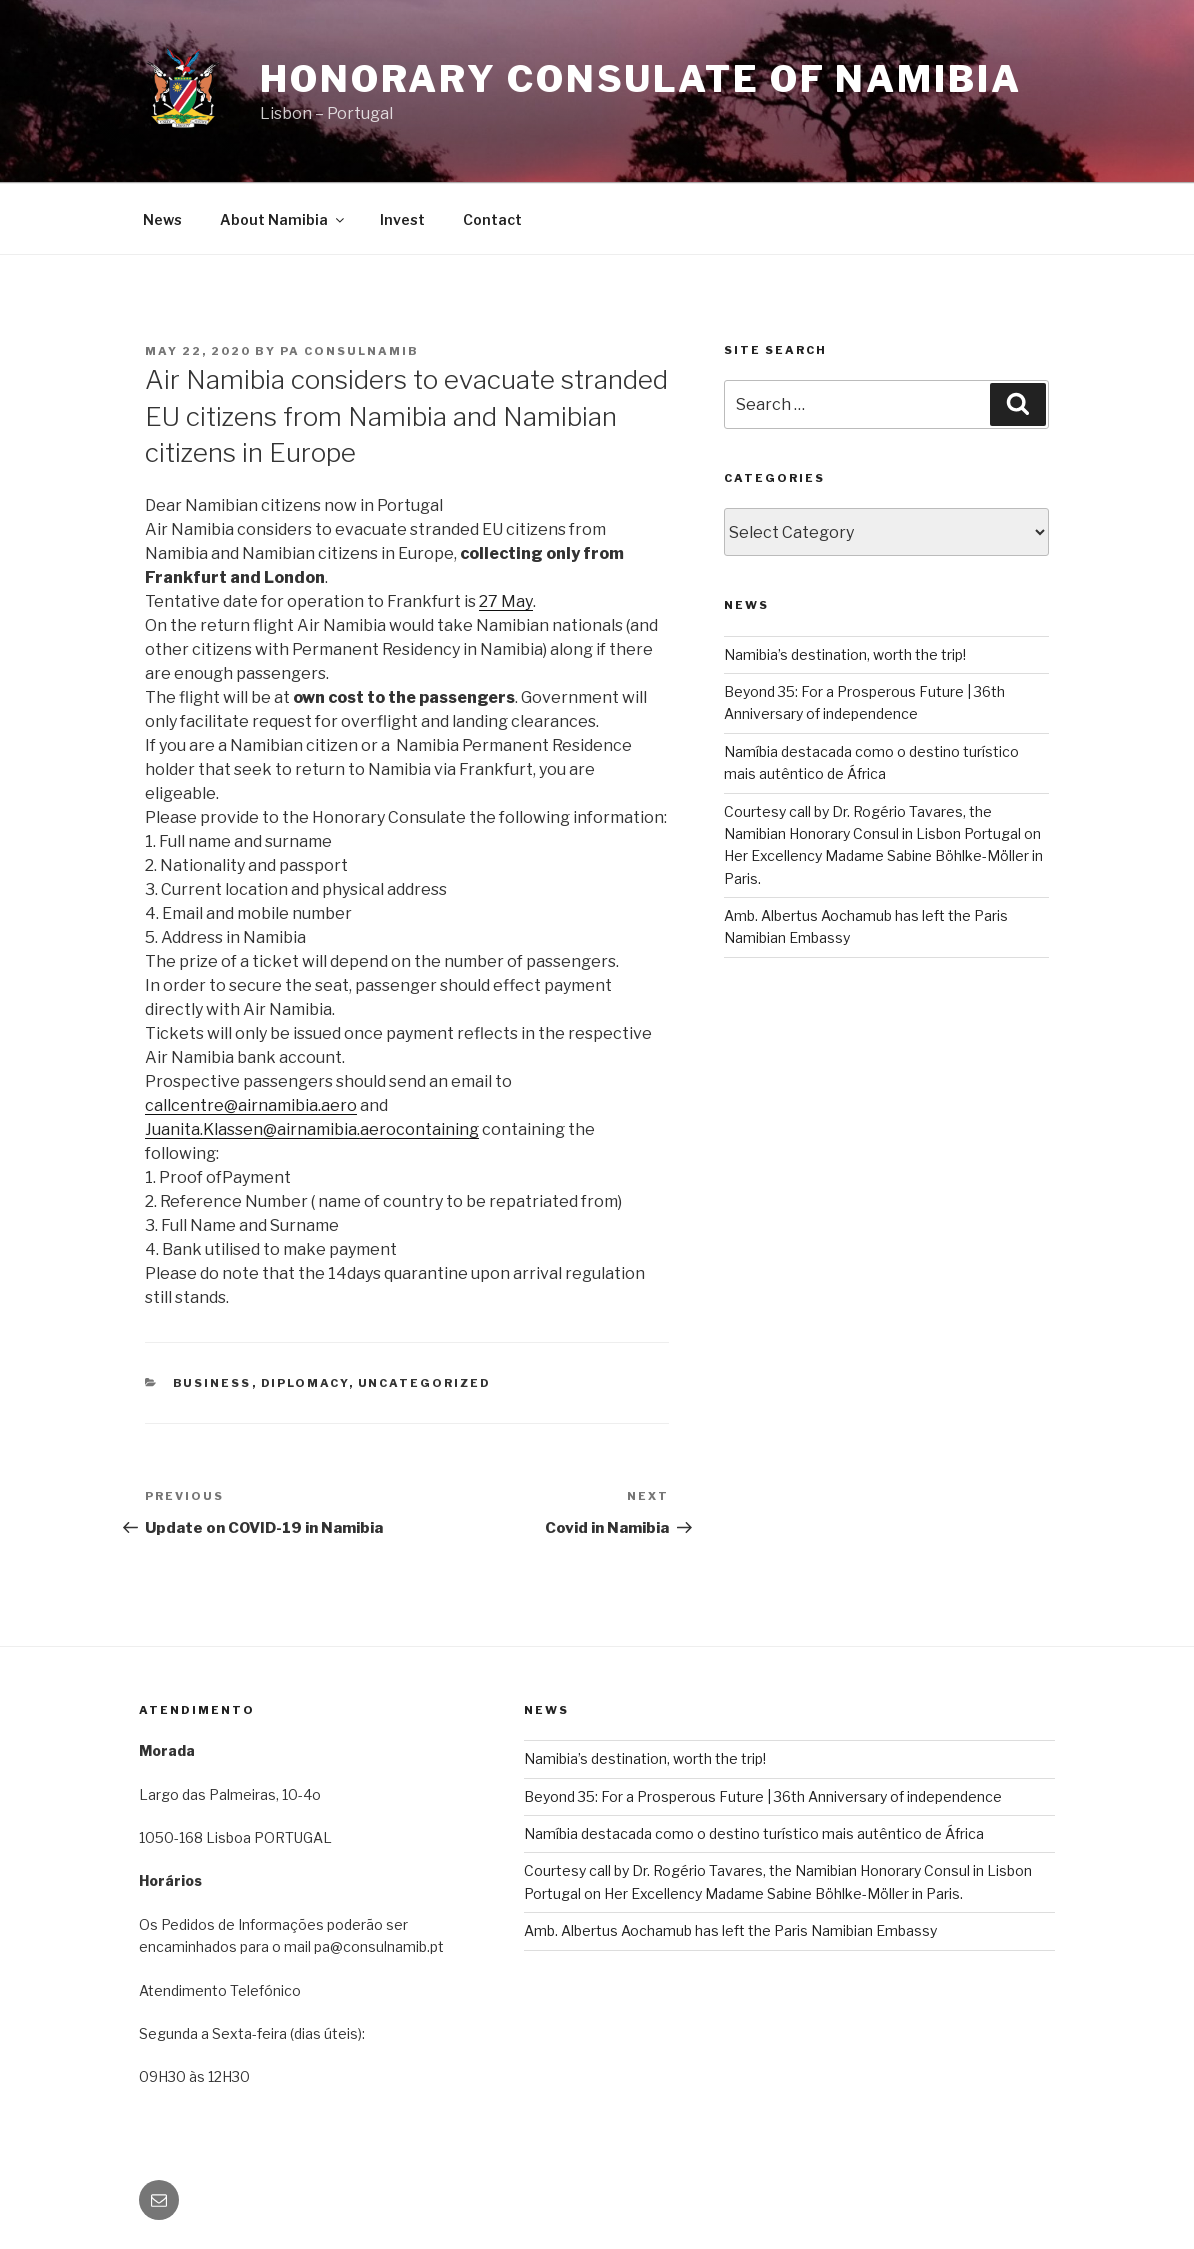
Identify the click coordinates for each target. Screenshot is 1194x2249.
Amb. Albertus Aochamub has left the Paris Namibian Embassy (730, 1930)
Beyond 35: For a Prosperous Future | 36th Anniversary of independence (763, 1796)
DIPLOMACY (305, 1383)
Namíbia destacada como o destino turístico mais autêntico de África (754, 1833)
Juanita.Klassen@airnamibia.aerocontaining (312, 1129)
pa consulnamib (349, 351)
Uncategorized (425, 1383)
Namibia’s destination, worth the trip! (845, 654)
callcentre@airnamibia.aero (251, 1105)
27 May (506, 601)
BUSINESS (212, 1383)
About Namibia (283, 219)
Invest (402, 219)
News (162, 219)
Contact (492, 219)
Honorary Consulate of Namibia (641, 79)
